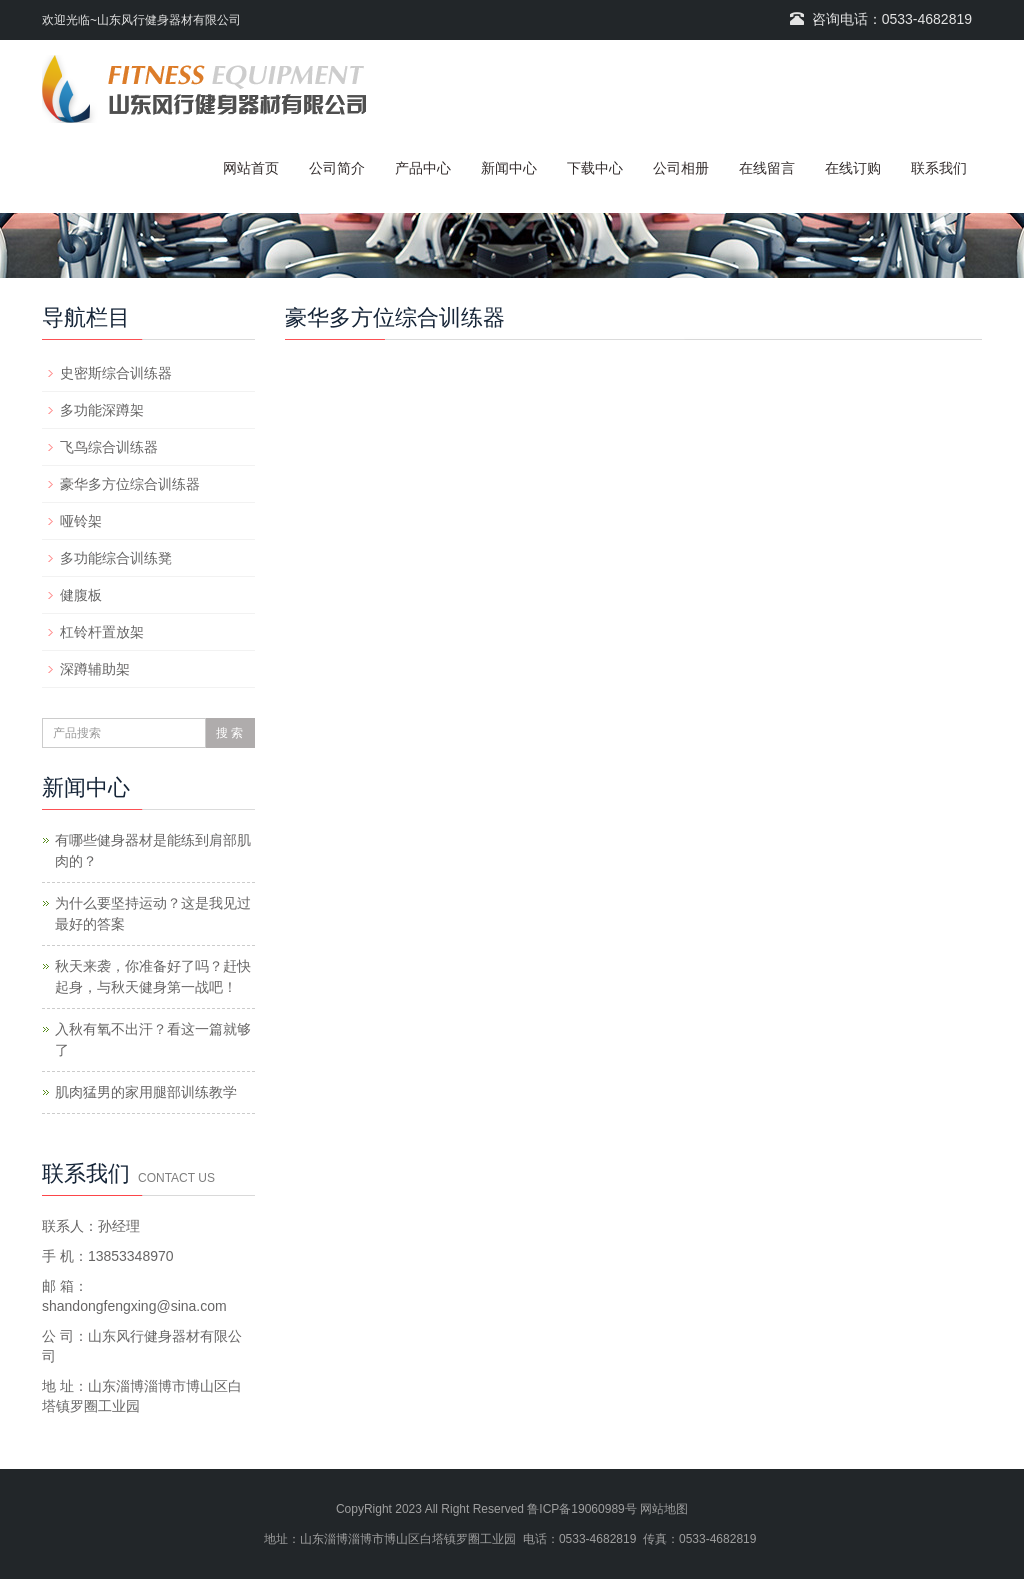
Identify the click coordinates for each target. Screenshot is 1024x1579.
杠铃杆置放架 (102, 632)
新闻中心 (509, 168)
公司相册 (681, 168)
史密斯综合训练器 (116, 373)
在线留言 (767, 168)
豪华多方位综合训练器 (130, 484)
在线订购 (853, 168)
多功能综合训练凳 (116, 558)
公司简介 (337, 168)
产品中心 (423, 168)
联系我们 (939, 168)
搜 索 (229, 733)
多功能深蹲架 (102, 410)
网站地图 (664, 1509)
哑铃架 (81, 521)
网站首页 (251, 168)
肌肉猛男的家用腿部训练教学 (146, 1092)
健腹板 (81, 595)
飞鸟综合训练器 (109, 447)
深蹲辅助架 (95, 669)
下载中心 (595, 168)
